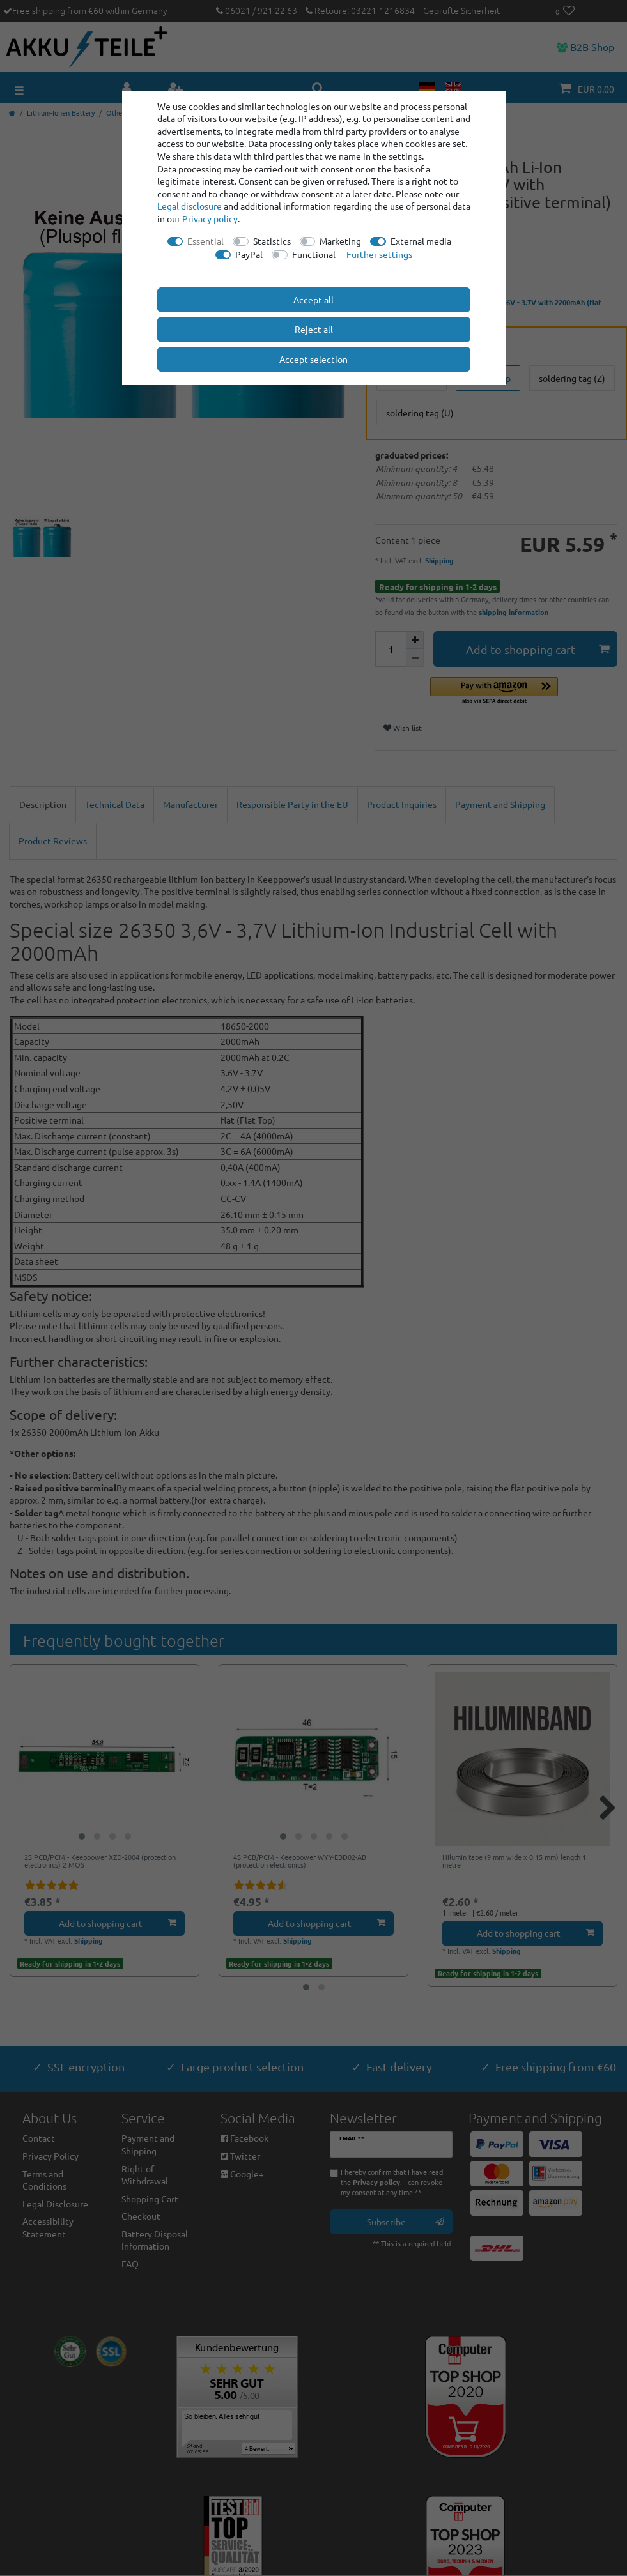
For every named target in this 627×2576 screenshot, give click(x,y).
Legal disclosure (189, 205)
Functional (314, 254)
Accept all (313, 299)
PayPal (249, 254)
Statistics (272, 241)
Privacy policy (210, 218)
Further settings (379, 254)
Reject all (314, 329)
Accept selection (313, 359)
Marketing (340, 241)
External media (421, 241)
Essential (205, 241)
